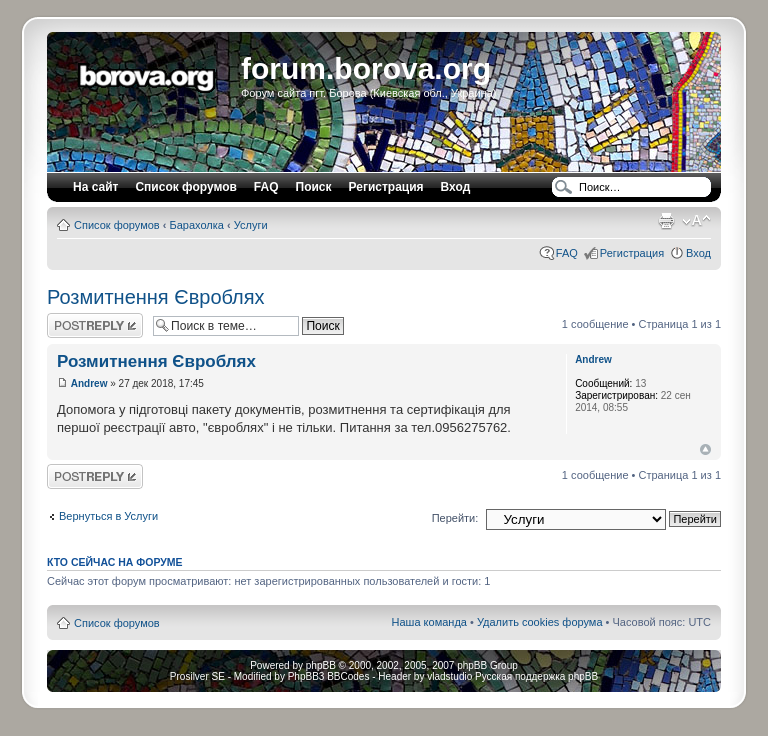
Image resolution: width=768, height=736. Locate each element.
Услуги (251, 225)
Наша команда (429, 622)
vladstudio (449, 676)
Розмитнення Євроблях (156, 297)
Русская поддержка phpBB (536, 676)
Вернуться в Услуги (108, 516)
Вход (698, 253)
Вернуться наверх (705, 449)
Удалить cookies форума (540, 622)
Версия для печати (666, 221)
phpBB (321, 665)
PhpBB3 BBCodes (329, 676)
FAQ (567, 253)
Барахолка (197, 225)
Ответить (95, 325)
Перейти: (455, 518)
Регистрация (386, 187)
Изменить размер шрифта (696, 221)
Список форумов (117, 225)
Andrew (89, 383)
